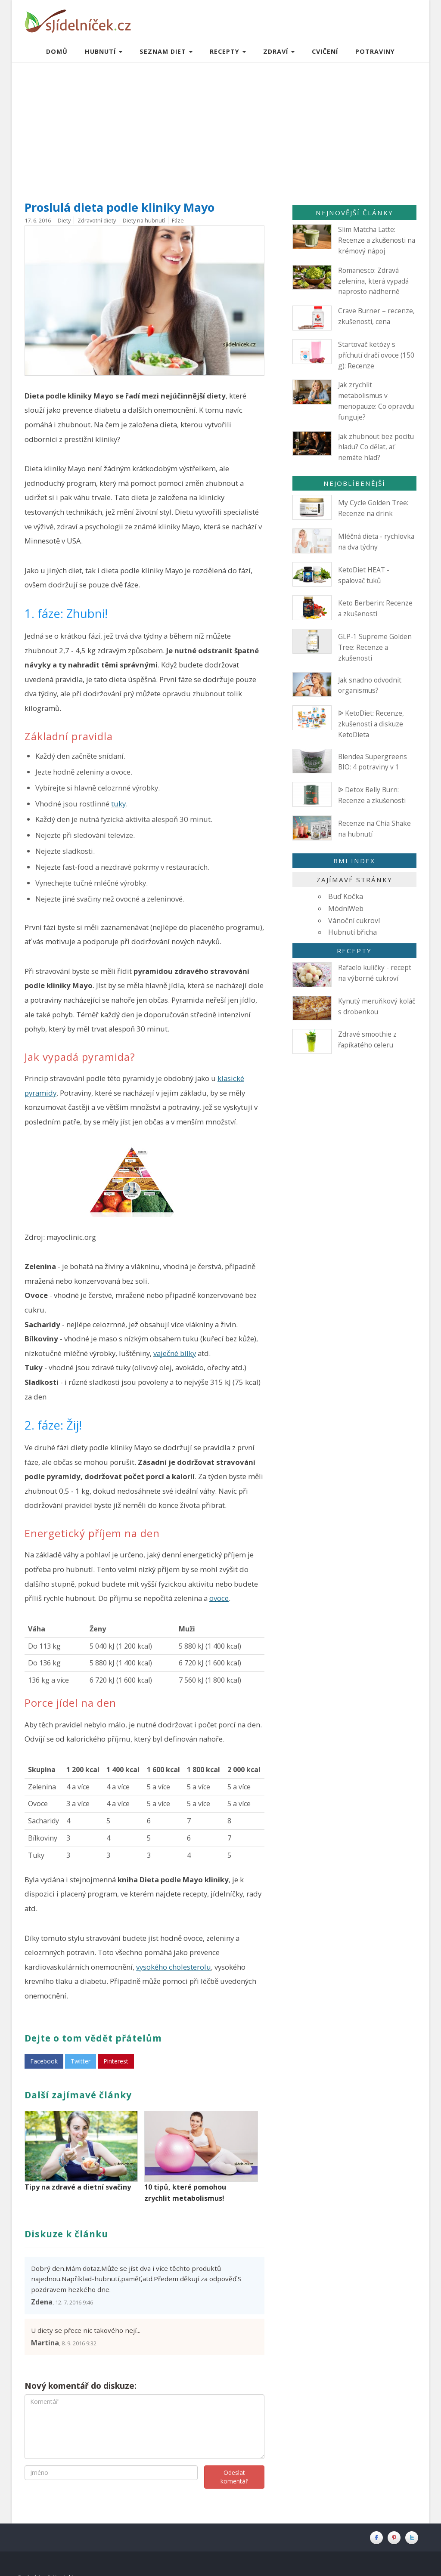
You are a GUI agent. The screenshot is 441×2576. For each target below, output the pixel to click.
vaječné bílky (174, 1353)
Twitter (80, 2061)
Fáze (178, 220)
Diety (64, 220)
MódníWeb (345, 908)
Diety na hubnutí (144, 220)
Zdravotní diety (97, 220)
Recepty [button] (228, 51)
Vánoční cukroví (354, 920)
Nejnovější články (354, 212)
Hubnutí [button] (103, 51)
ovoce (219, 1598)
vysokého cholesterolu (173, 1967)
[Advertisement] (220, 127)
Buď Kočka (345, 896)
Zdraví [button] (279, 51)
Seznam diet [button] (166, 51)
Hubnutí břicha (352, 932)
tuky (118, 804)
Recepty (354, 950)
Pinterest (115, 2061)
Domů (57, 51)
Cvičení (325, 51)
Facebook (44, 2061)
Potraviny (375, 51)
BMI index (354, 860)
